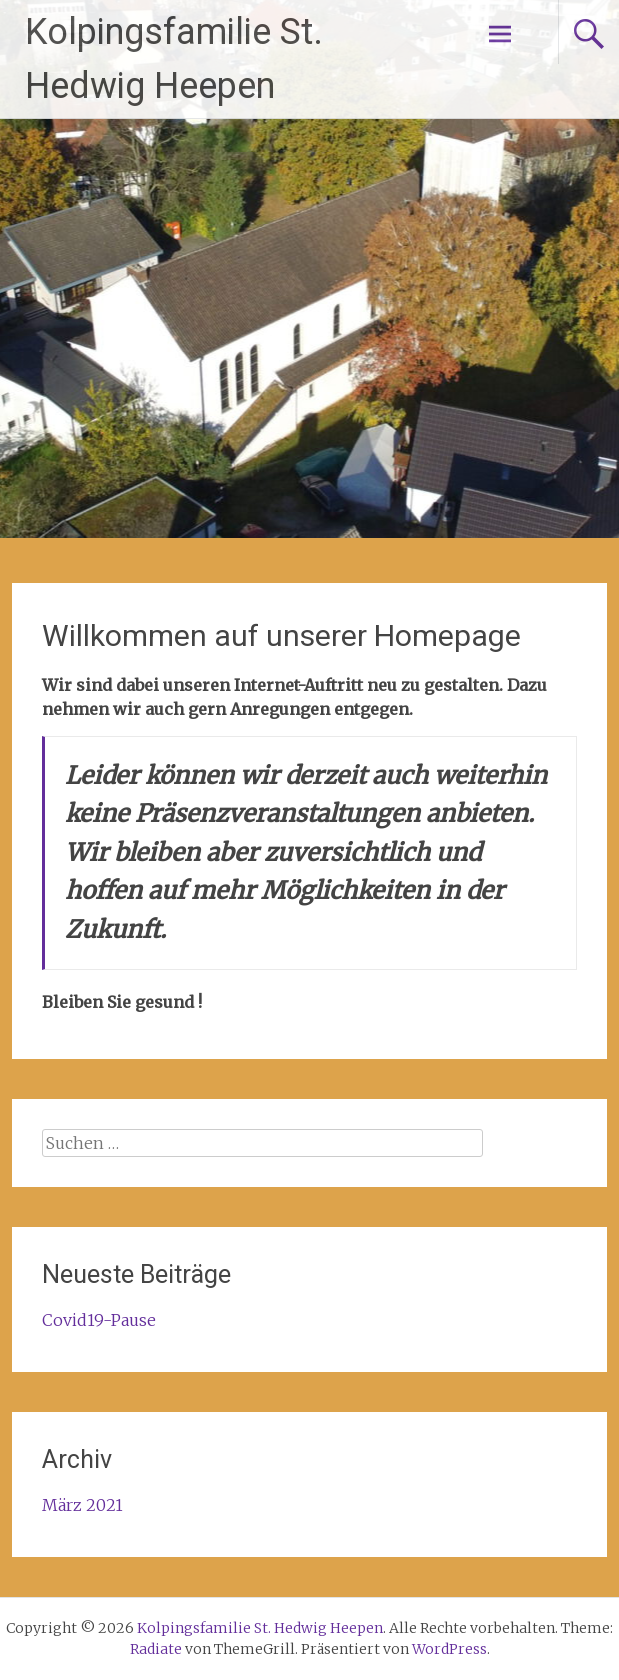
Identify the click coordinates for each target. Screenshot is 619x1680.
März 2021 (82, 1505)
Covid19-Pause (99, 1320)
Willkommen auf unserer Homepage (281, 635)
